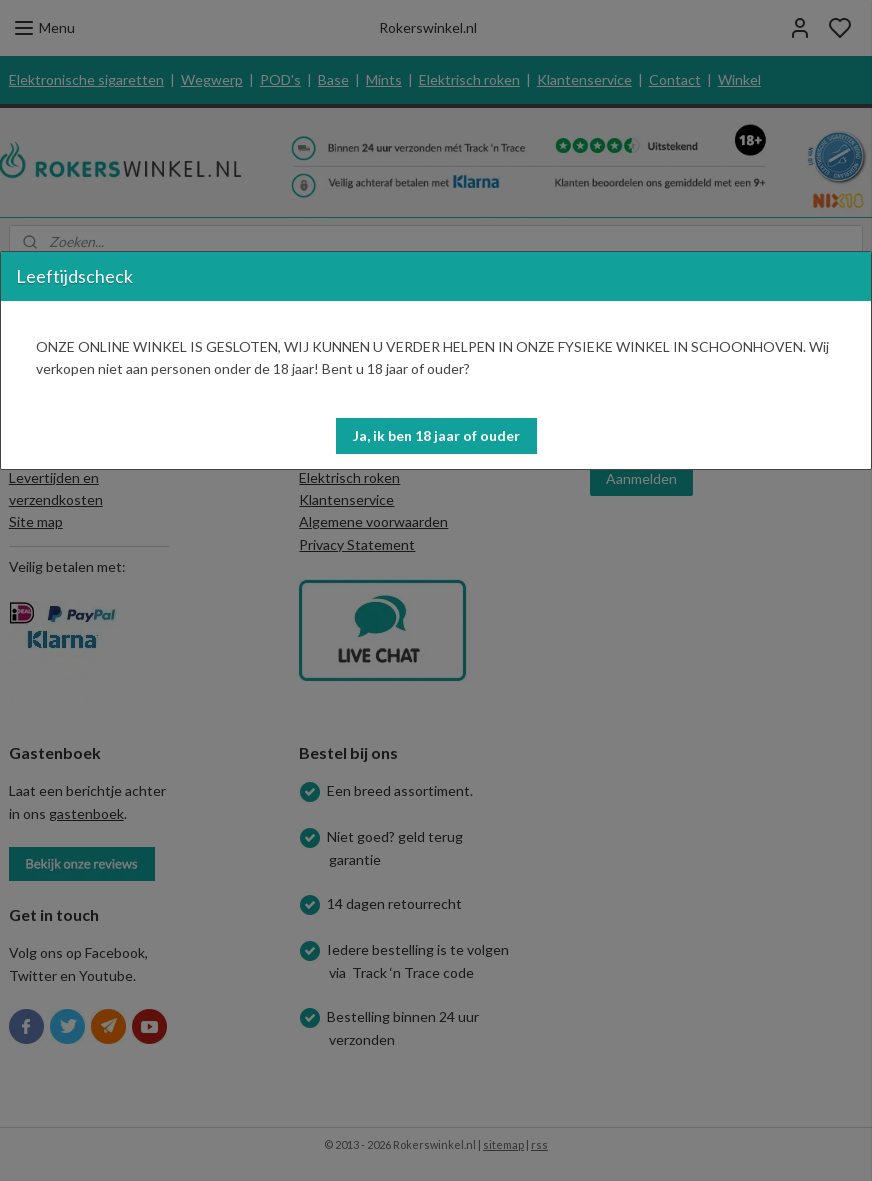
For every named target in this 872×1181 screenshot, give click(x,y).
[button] (436, 436)
